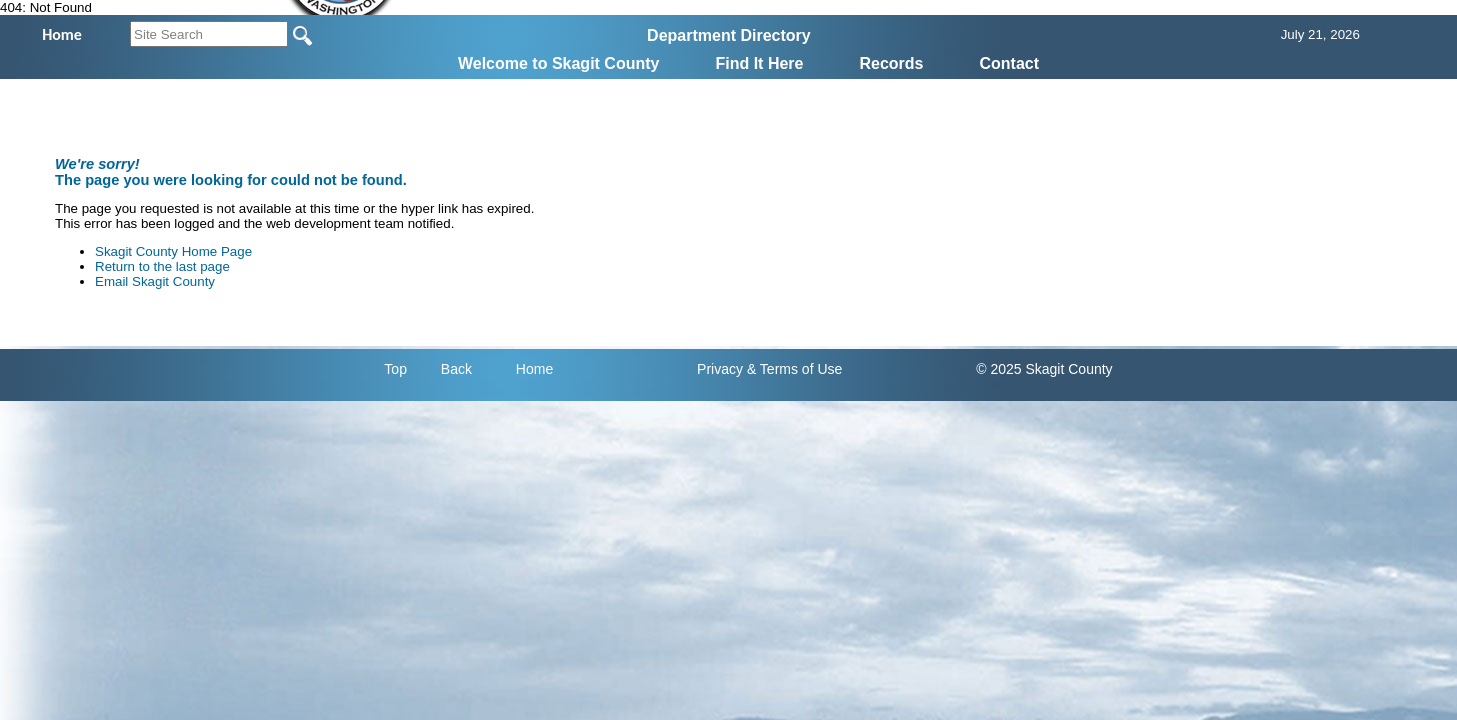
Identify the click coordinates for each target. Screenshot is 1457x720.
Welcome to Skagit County (559, 63)
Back (456, 369)
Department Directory (729, 35)
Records (891, 63)
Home (534, 369)
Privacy (720, 369)
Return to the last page (162, 266)
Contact (1010, 63)
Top (395, 369)
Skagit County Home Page (173, 251)
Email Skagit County (155, 281)
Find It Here (759, 63)
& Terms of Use (794, 369)
